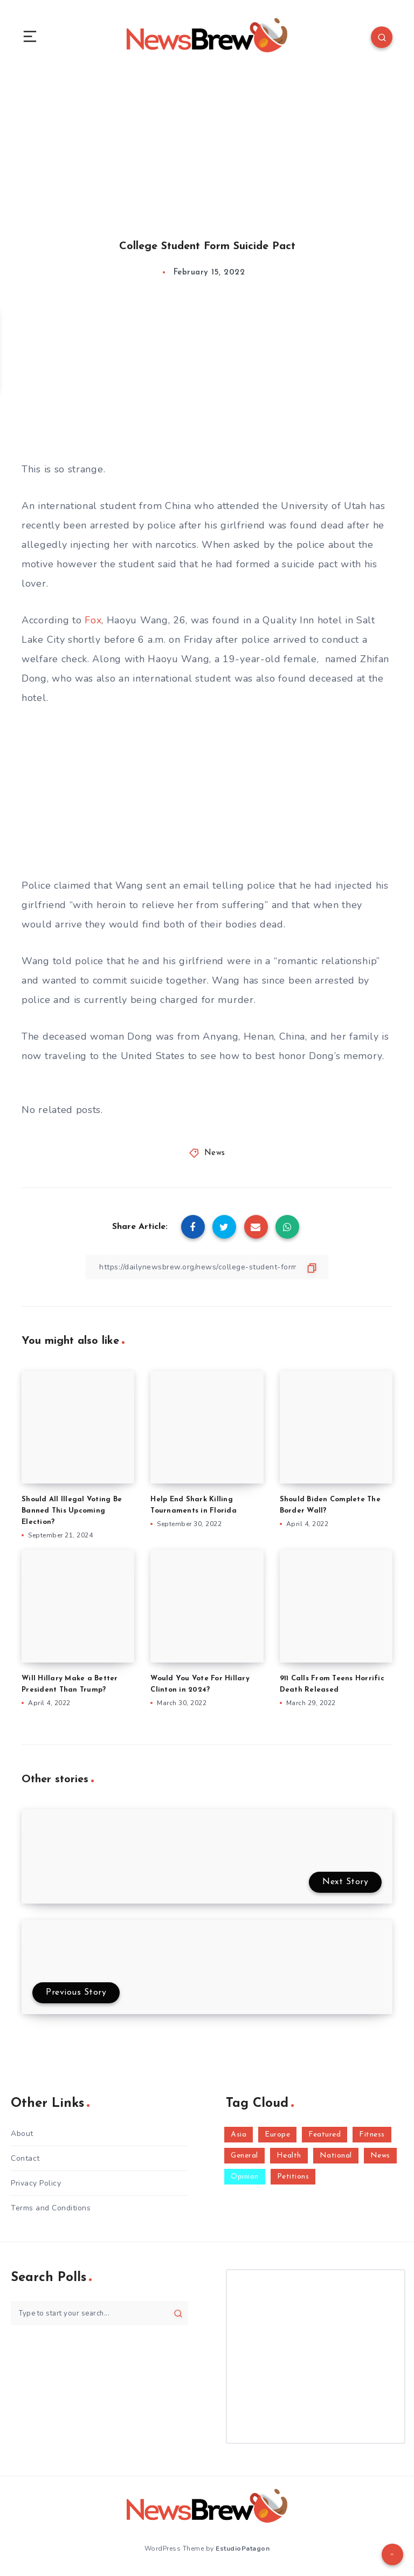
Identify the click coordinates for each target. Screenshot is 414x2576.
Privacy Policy (36, 2183)
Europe (277, 2135)
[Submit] (178, 2312)
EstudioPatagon (243, 2548)
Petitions (293, 2177)
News (214, 1153)
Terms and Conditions (51, 2208)
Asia (238, 2135)
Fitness (372, 2135)
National (336, 2156)
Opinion (245, 2177)
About (22, 2133)
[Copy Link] (207, 1267)
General (244, 2156)
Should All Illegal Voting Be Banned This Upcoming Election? (72, 1511)
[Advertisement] (207, 144)
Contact (25, 2158)
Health (289, 2156)
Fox (93, 620)
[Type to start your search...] (99, 2313)
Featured (324, 2135)
